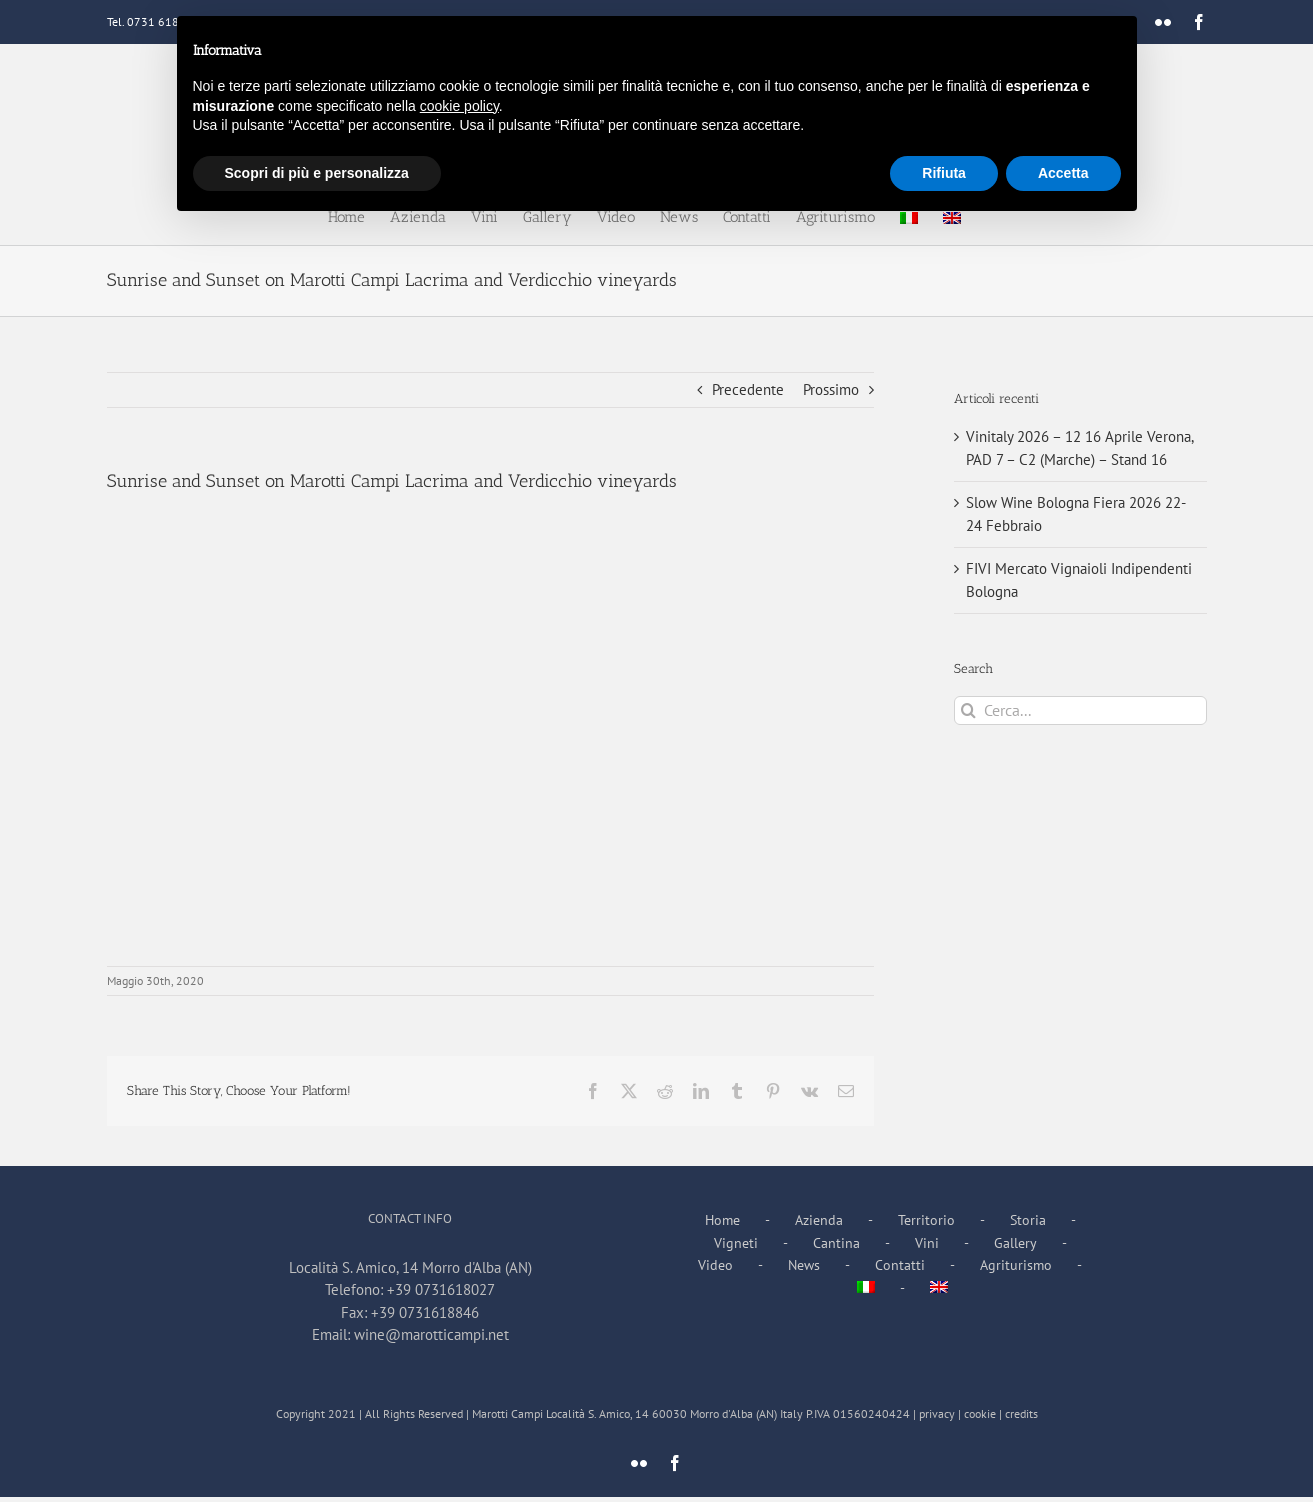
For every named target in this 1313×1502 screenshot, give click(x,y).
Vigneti (736, 1243)
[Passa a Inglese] (939, 1288)
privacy (937, 1413)
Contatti (900, 1265)
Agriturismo (1016, 1265)
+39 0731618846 (425, 1312)
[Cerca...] (1080, 710)
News (804, 1265)
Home (722, 1220)
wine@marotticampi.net (431, 1334)
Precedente (748, 389)
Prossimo (831, 389)
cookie (980, 1413)
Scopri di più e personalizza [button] (317, 173)
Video (715, 1265)
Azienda (819, 1220)
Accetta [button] (1063, 173)
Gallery (1015, 1243)
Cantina (836, 1243)
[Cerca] (968, 710)
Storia (1028, 1220)
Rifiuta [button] (944, 173)
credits (1021, 1413)
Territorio (926, 1220)
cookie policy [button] (459, 106)
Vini (927, 1243)
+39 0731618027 (441, 1289)
